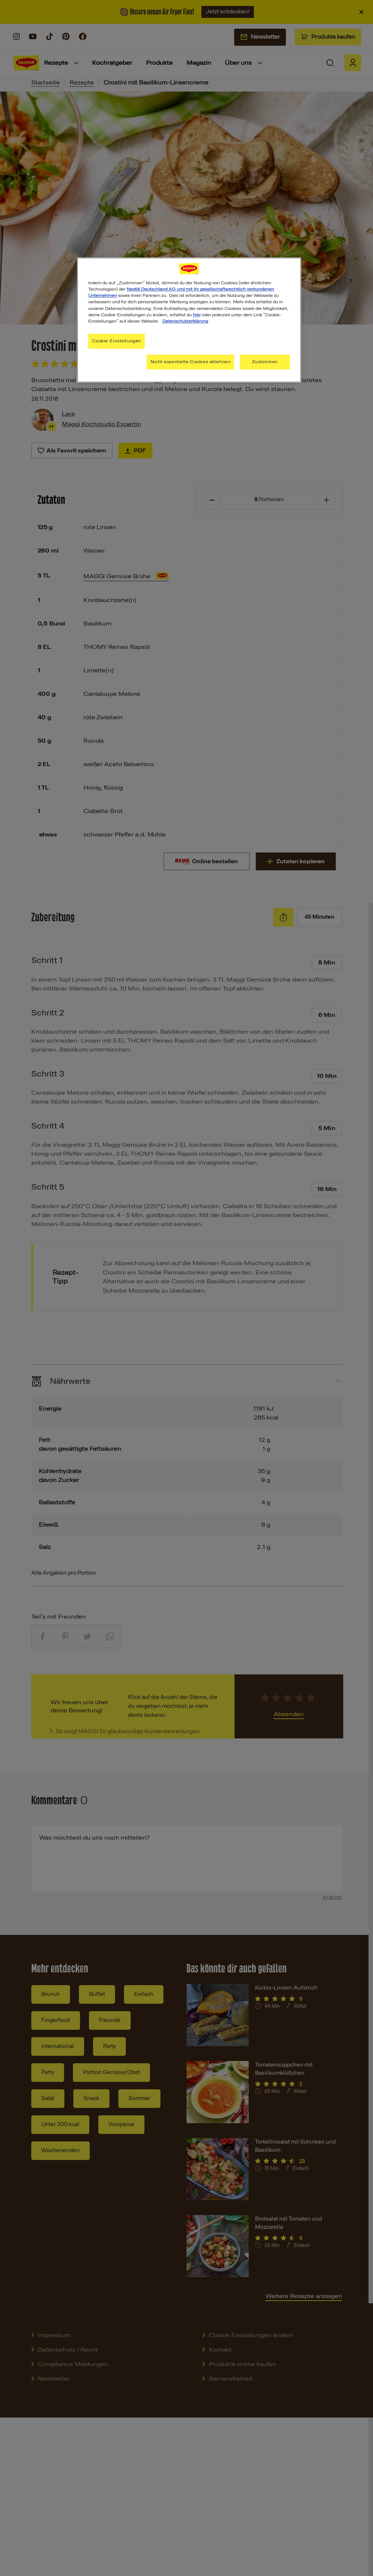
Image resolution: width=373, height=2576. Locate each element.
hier (197, 314)
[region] (189, 319)
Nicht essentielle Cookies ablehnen (190, 361)
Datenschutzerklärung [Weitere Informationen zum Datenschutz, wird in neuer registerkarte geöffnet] (185, 321)
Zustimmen (265, 361)
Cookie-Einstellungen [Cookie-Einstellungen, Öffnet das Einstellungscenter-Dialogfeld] (116, 340)
